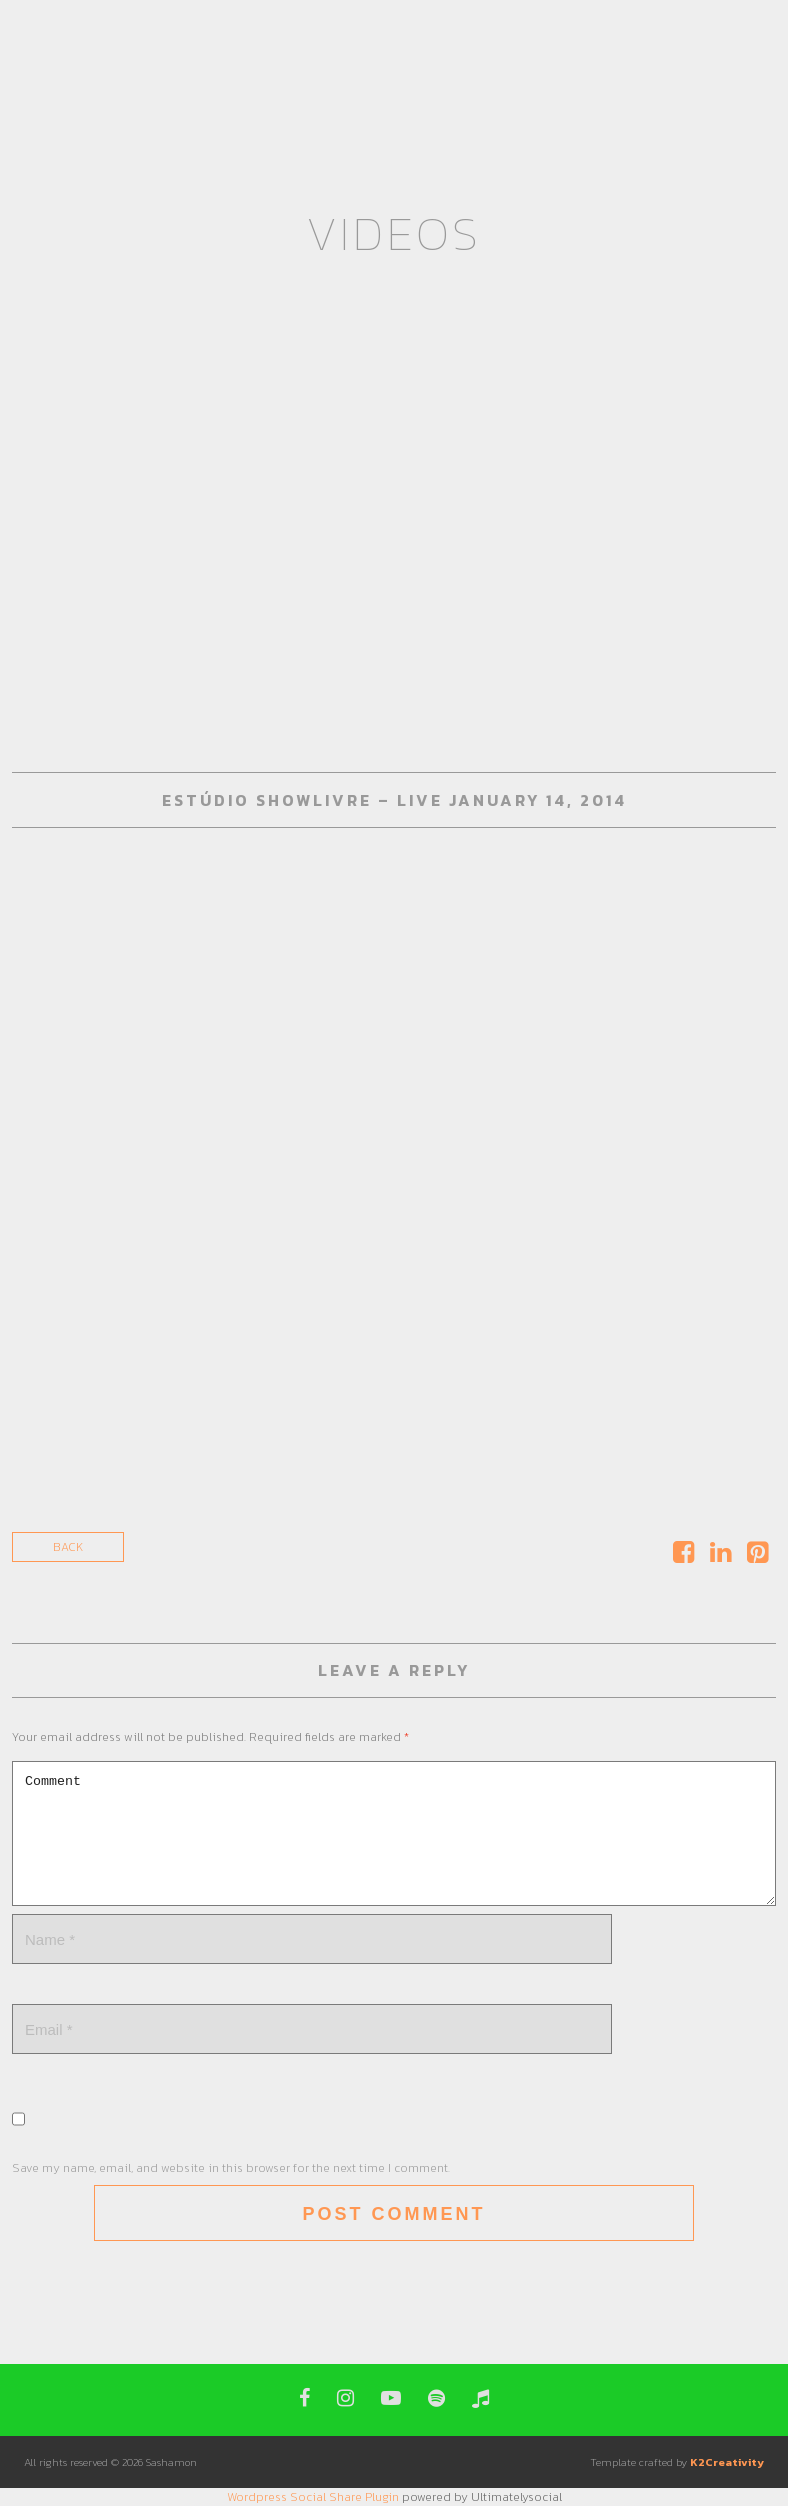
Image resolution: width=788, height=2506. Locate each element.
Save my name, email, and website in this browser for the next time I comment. (231, 2168)
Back (68, 1547)
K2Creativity (727, 2462)
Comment (394, 1833)
